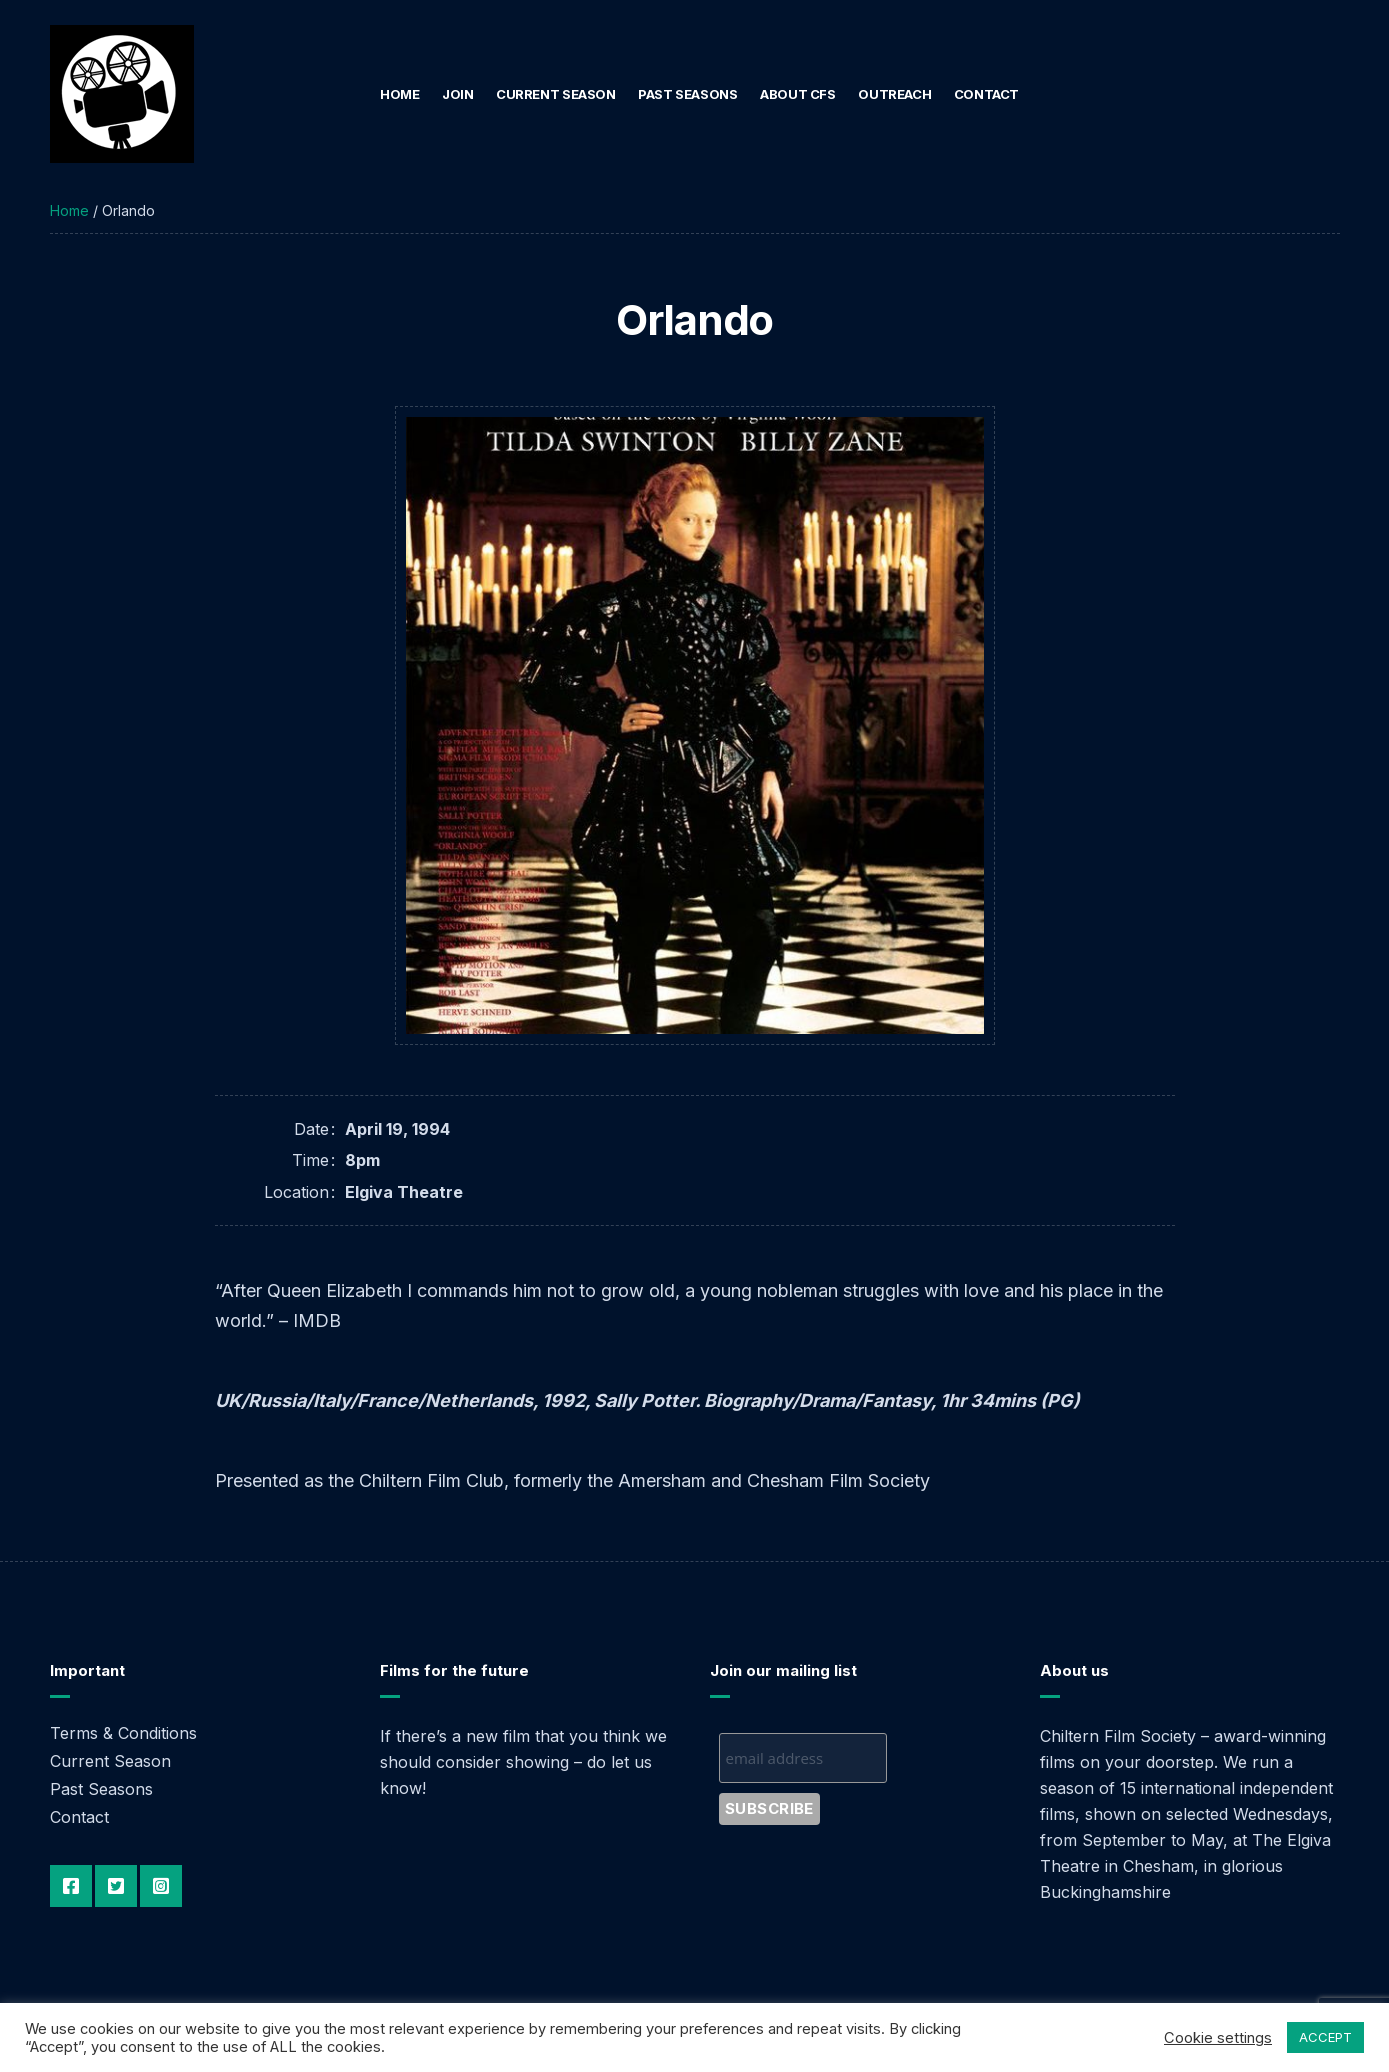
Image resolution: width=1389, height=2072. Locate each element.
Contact (986, 94)
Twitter (116, 1886)
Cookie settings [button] (1218, 2038)
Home (399, 94)
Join (457, 94)
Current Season (556, 94)
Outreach (894, 94)
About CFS (798, 94)
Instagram (161, 1886)
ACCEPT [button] (1325, 2037)
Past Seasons (687, 94)
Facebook (71, 1886)
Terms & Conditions (123, 1733)
